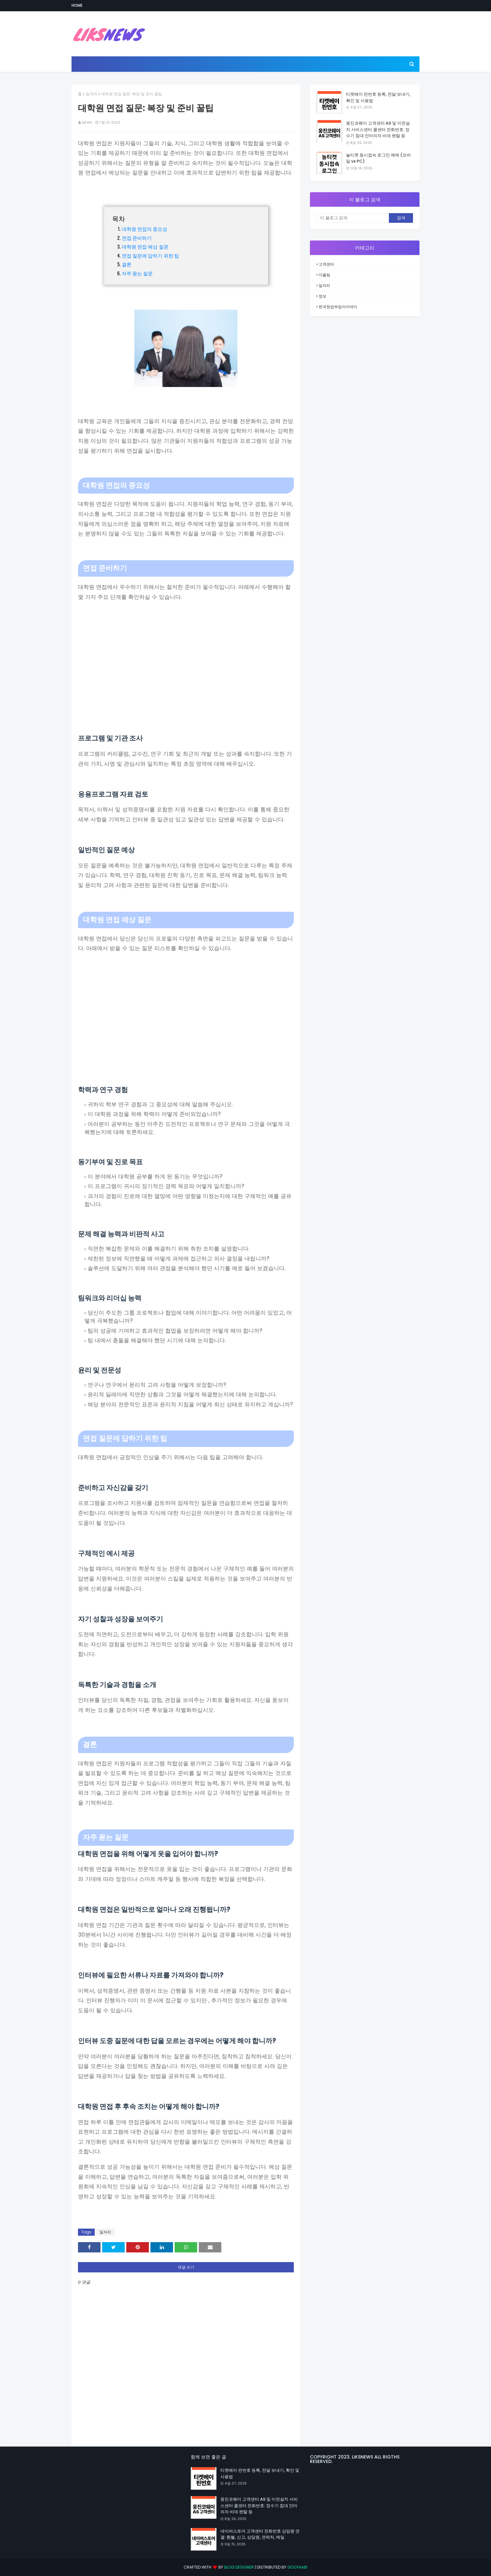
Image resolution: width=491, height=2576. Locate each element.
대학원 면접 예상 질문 (145, 246)
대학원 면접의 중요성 (145, 228)
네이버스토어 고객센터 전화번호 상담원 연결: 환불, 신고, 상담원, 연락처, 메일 (260, 2534)
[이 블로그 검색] (352, 218)
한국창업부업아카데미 (338, 306)
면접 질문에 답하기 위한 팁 (150, 255)
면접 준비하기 (137, 237)
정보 (322, 296)
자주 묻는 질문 (137, 273)
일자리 (91, 94)
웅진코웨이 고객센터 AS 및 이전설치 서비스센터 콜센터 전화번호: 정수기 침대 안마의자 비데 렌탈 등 (378, 129)
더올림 (324, 275)
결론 (126, 264)
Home (77, 5)
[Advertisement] (186, 668)
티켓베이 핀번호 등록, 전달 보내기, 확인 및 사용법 (378, 97)
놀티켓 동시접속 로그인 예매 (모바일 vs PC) (378, 158)
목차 (118, 218)
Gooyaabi (297, 2567)
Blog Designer (239, 2567)
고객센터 (326, 264)
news (87, 122)
